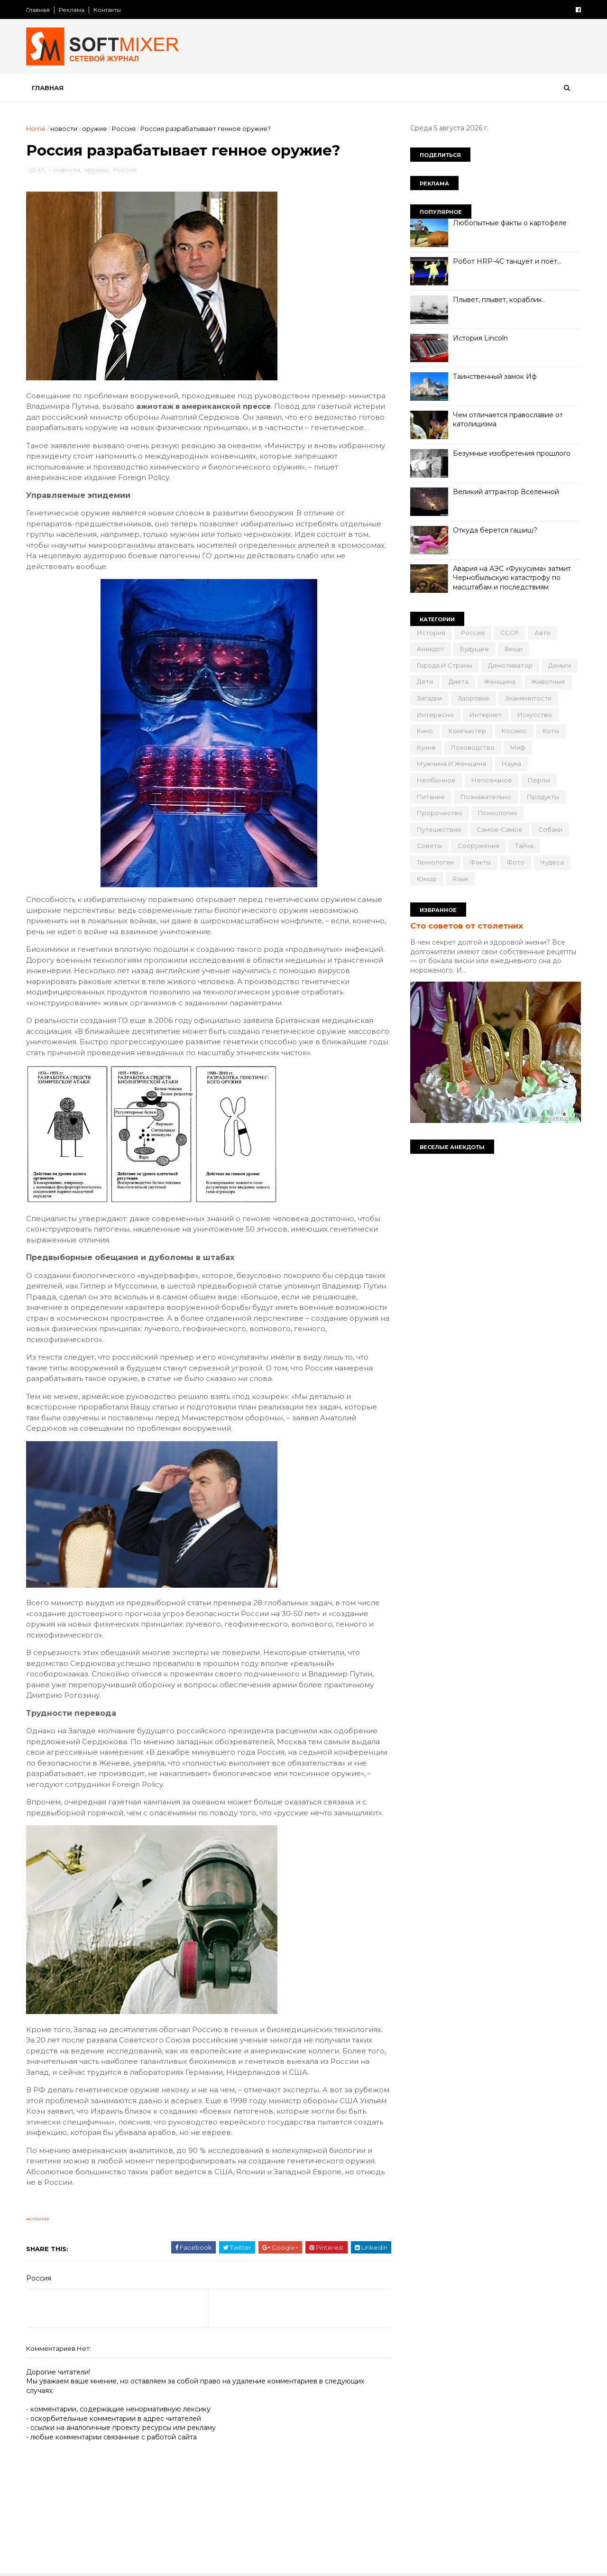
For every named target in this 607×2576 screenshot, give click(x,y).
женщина (499, 681)
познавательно (485, 796)
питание (431, 796)
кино (425, 731)
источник (37, 2219)
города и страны (444, 665)
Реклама (71, 9)
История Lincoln (480, 338)
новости (63, 128)
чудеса (552, 862)
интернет (485, 714)
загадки (429, 698)
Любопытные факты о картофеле (510, 223)
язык (460, 879)
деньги (559, 665)
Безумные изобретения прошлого (511, 453)
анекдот (430, 649)
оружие (94, 128)
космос (514, 731)
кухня (426, 747)
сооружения (478, 845)
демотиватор (510, 665)
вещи (514, 649)
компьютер (467, 731)
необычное (436, 780)
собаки (550, 829)
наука (511, 763)
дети (425, 681)
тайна (524, 845)
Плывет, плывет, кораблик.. (499, 299)
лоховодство (473, 747)
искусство (534, 714)
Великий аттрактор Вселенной (506, 492)
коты (551, 731)
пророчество (439, 813)
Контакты (107, 9)
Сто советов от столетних (466, 925)
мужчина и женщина (451, 763)
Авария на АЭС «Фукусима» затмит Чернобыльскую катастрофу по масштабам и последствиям (512, 577)
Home (36, 128)
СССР (509, 632)
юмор (427, 879)
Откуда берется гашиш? (495, 530)
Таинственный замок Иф (495, 376)
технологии (435, 862)
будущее (474, 649)
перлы (539, 780)
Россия (124, 128)
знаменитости (528, 698)
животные (548, 681)
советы (429, 845)
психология (497, 813)
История (431, 632)
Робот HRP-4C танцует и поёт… (507, 261)
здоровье (473, 698)
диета (459, 681)
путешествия (439, 829)
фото (515, 862)
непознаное (491, 780)
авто (542, 632)
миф (517, 747)
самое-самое (500, 829)
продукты (543, 796)
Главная (38, 9)
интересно (435, 714)
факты (480, 862)
